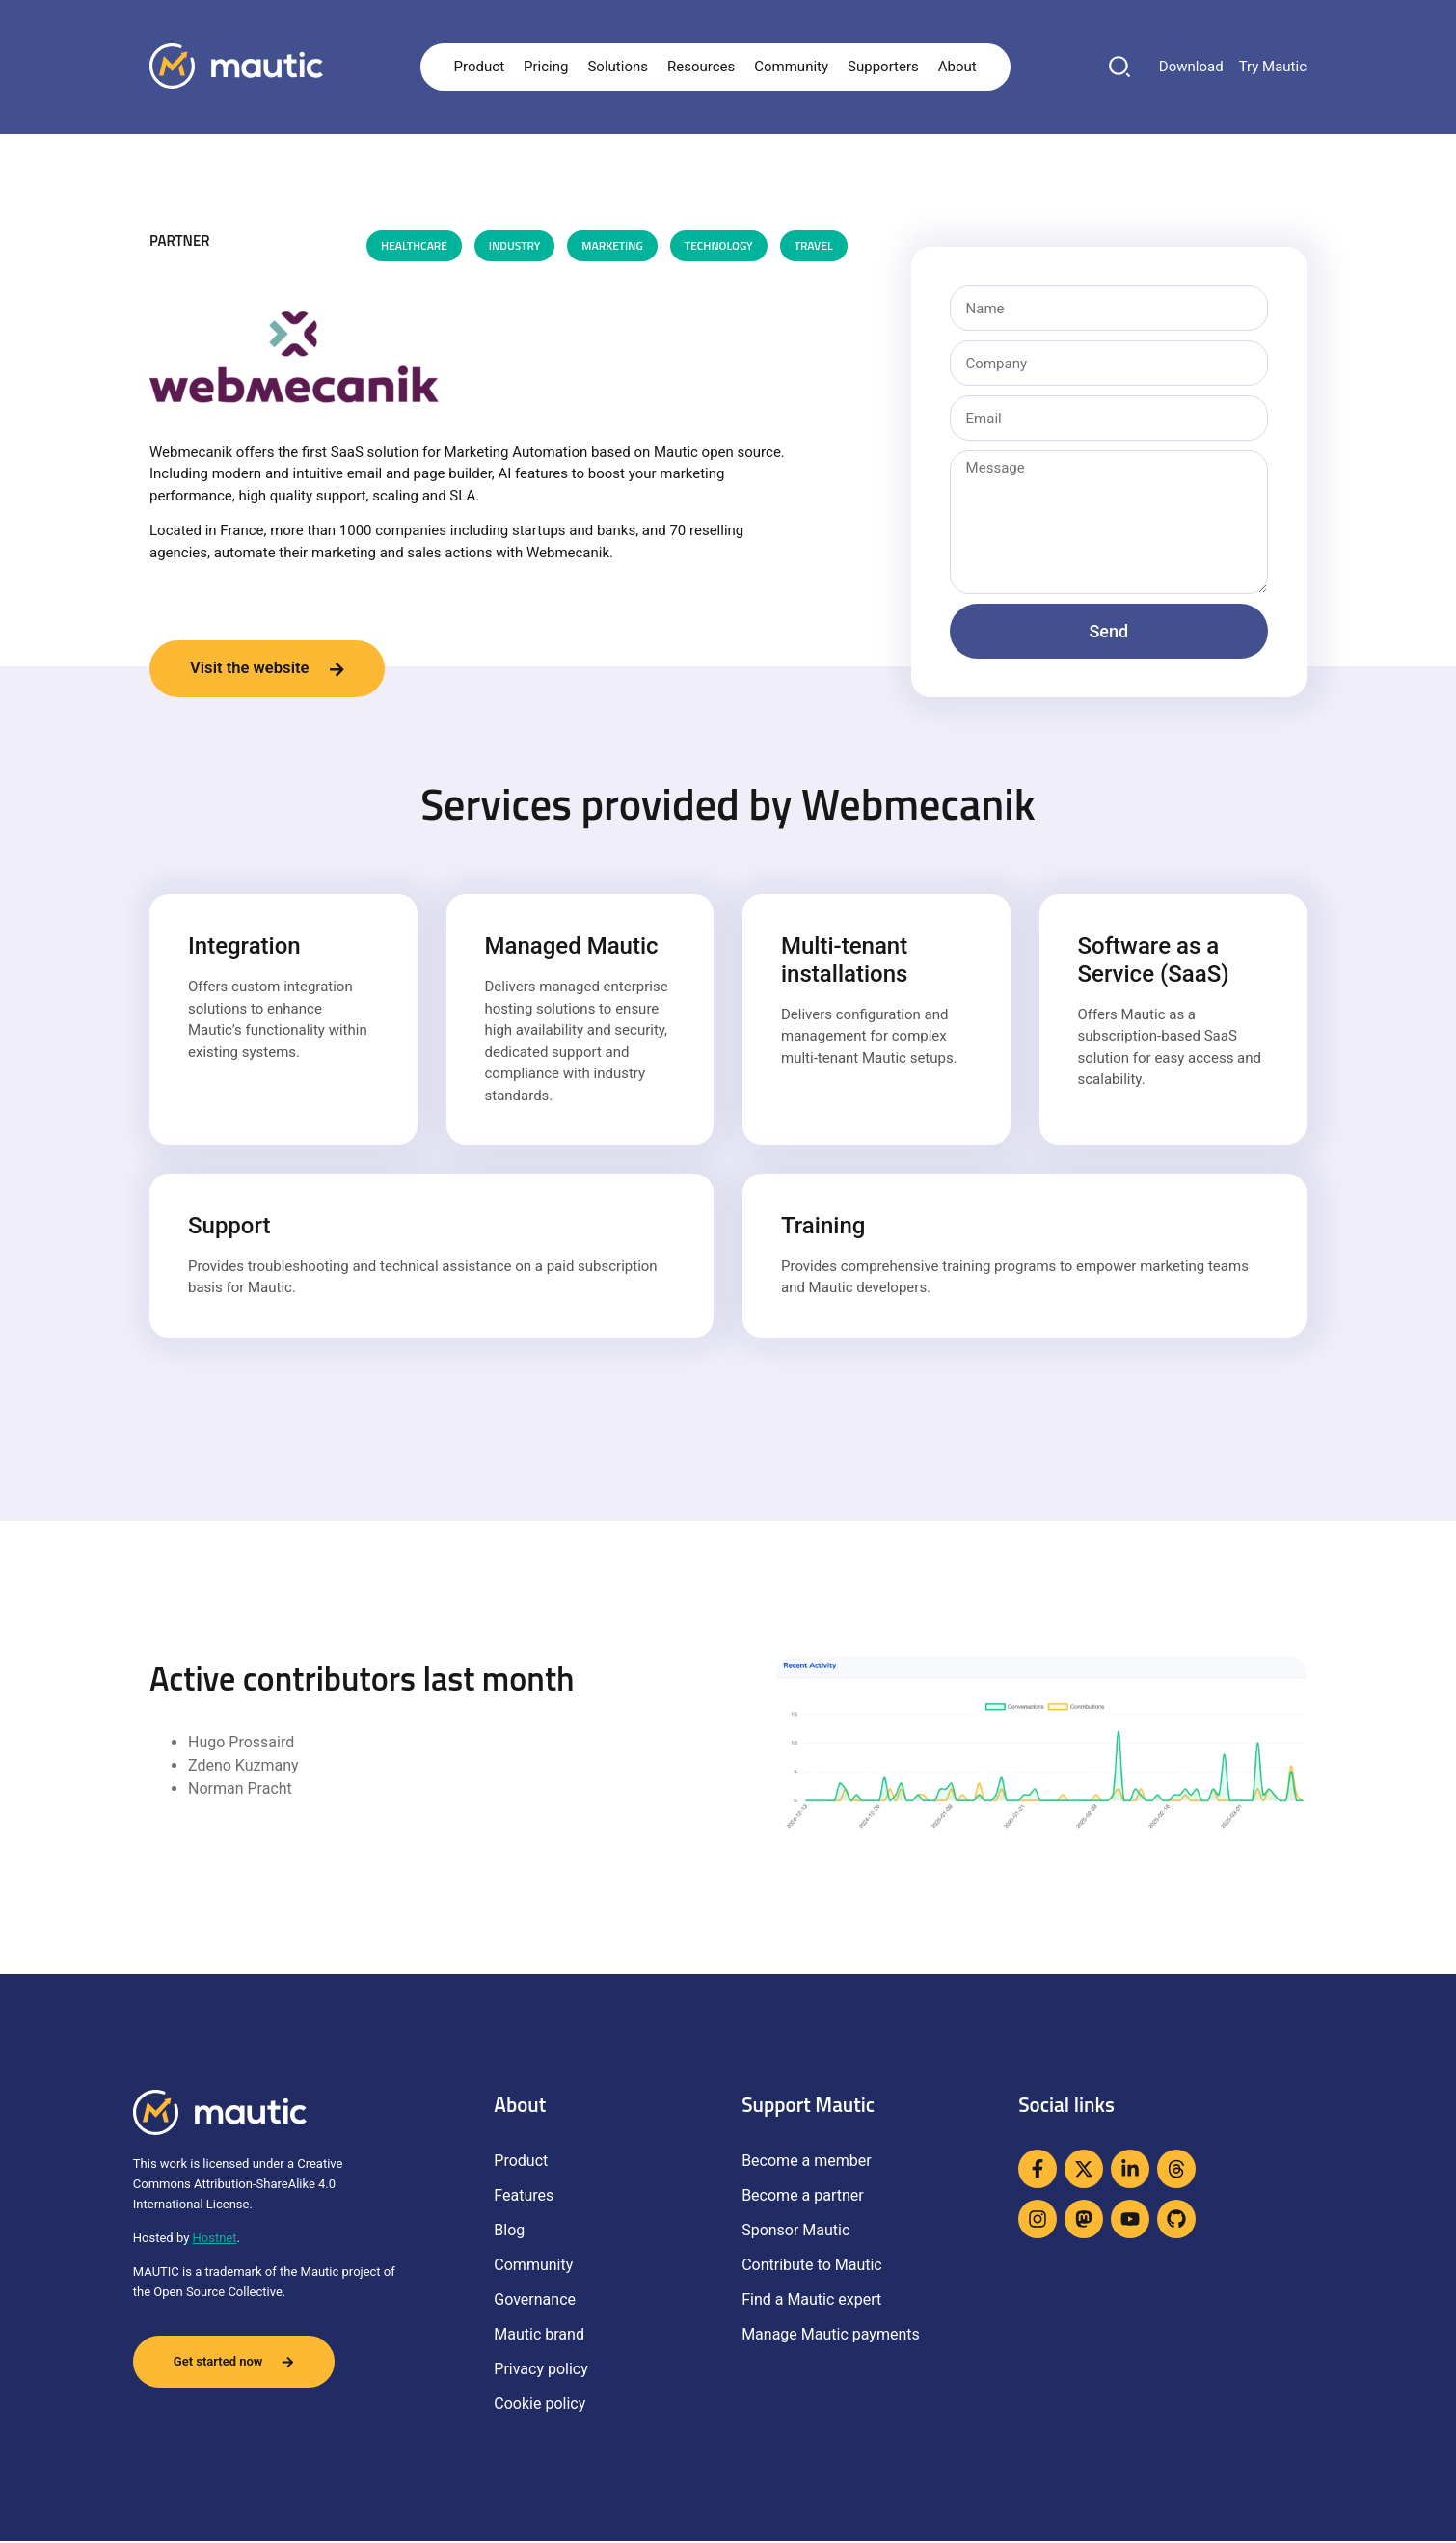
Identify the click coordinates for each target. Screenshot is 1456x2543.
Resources (701, 66)
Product (479, 66)
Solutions (617, 66)
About (957, 66)
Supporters (883, 66)
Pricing (546, 66)
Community (791, 66)
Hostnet (215, 2239)
